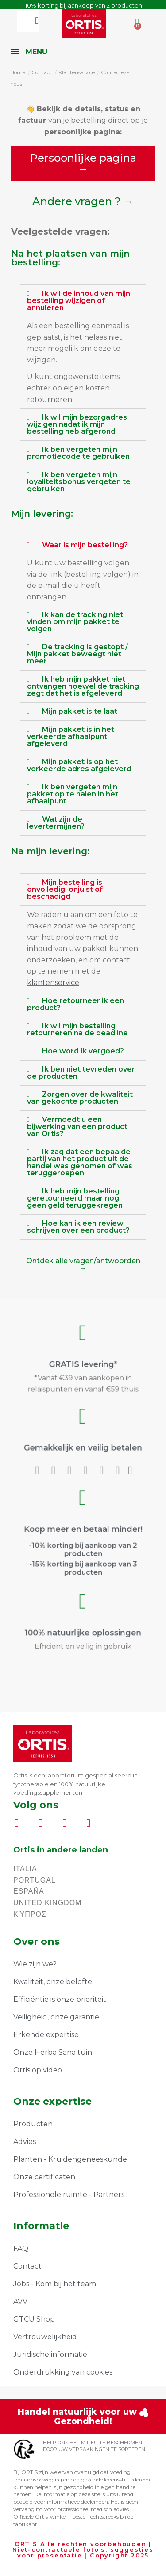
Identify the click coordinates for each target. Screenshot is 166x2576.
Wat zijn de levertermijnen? (56, 822)
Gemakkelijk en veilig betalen (83, 1444)
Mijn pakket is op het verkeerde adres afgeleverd (79, 765)
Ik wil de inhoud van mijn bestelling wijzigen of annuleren (78, 300)
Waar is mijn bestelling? (85, 545)
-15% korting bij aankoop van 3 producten (83, 1551)
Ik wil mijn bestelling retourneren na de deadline (77, 1029)
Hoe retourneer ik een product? (75, 1004)
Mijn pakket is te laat (79, 711)
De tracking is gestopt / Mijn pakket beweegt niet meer (77, 654)
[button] (83, 163)
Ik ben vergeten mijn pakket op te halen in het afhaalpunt (72, 794)
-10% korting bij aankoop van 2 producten (83, 1542)
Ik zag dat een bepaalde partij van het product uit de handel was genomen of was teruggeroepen (79, 1162)
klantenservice (53, 982)
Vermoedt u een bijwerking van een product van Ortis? (77, 1126)
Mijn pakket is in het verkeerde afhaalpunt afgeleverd (70, 736)
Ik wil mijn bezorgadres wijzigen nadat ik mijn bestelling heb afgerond (77, 424)
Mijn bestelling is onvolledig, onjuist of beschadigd (65, 889)
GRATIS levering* (83, 1361)
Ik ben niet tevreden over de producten (81, 1072)
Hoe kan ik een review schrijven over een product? (78, 1227)
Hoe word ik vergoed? (83, 1051)
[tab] (83, 301)
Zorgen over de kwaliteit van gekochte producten (80, 1098)
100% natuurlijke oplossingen (82, 1627)
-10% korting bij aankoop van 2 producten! (83, 5)
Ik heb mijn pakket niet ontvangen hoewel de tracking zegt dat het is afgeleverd (83, 686)
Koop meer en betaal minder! (83, 1531)
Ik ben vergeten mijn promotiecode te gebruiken (78, 453)
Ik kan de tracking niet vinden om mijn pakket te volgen (75, 621)
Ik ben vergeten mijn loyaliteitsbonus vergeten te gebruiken (79, 481)
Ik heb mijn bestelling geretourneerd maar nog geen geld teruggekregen (75, 1198)
